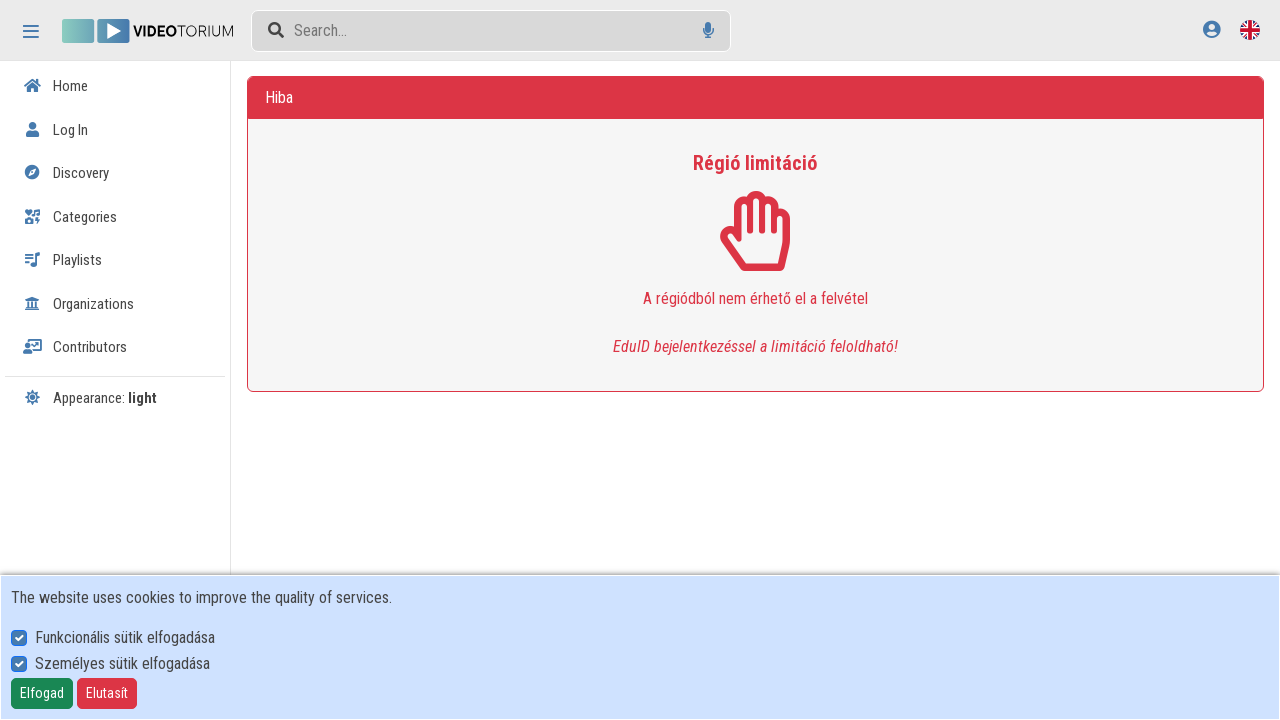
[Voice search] (708, 30)
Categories (70, 217)
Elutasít (107, 693)
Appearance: (90, 398)
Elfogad (42, 693)
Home (55, 86)
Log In (55, 130)
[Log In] (1211, 29)
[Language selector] (1250, 29)
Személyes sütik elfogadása (122, 663)
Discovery (66, 173)
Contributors (75, 347)
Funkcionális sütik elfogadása (125, 637)
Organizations (78, 304)
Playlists (62, 260)
